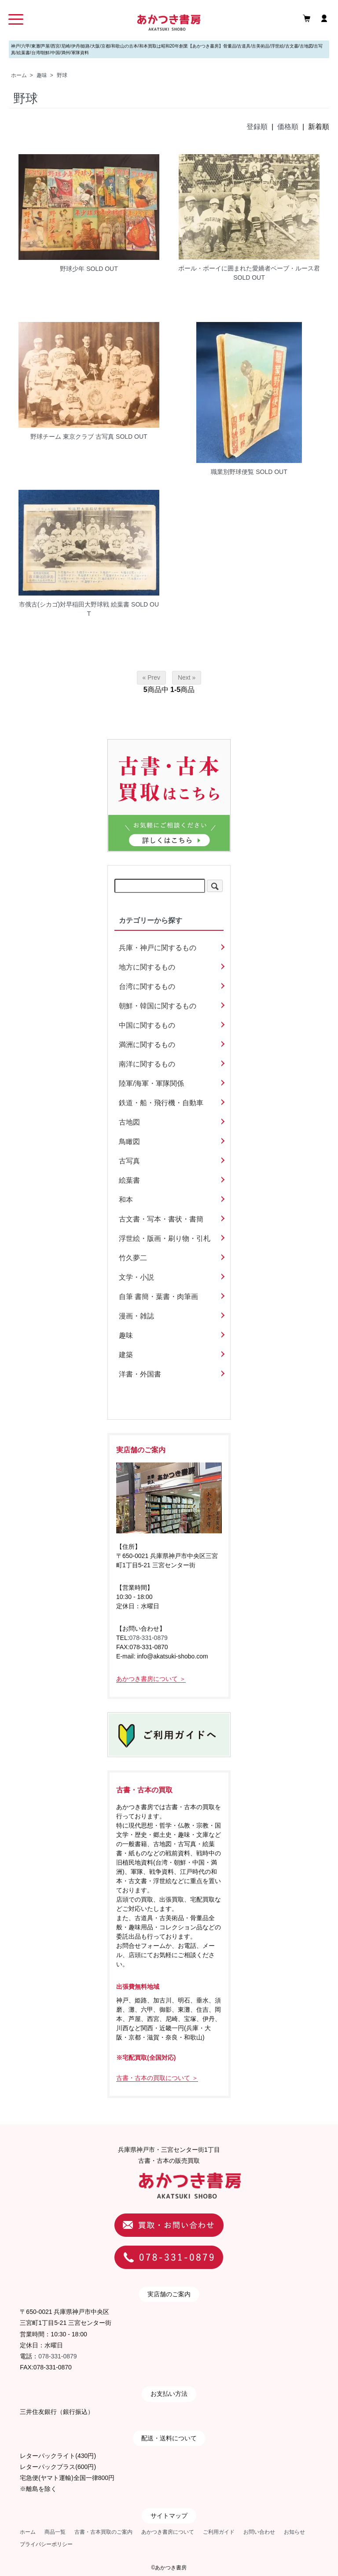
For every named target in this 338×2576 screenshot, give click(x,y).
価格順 (287, 126)
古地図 (129, 1122)
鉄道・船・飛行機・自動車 (161, 1103)
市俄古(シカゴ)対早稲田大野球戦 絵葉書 (74, 604)
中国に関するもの (147, 1025)
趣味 (42, 75)
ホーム (19, 75)
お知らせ (294, 2532)
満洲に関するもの (147, 1044)
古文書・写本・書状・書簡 (161, 1219)
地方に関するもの (147, 967)
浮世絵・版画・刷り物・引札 (164, 1238)
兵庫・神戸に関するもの (157, 947)
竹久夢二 (133, 1258)
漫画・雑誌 (136, 1316)
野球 (62, 75)
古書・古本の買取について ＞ (157, 2077)
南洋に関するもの (147, 1064)
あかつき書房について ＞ (151, 1678)
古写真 (129, 1161)
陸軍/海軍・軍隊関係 (151, 1083)
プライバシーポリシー (46, 2544)
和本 (126, 1199)
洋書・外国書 (140, 1374)
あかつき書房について (167, 2532)
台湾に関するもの (147, 986)
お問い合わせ (259, 2532)
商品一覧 (55, 2532)
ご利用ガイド (219, 2532)
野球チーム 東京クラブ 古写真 (72, 436)
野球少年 (72, 268)
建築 (126, 1354)
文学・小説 (136, 1277)
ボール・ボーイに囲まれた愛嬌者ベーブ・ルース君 (249, 268)
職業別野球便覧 (232, 471)
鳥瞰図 (129, 1141)
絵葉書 (129, 1180)
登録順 (257, 126)
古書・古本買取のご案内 (103, 2532)
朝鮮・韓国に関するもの (157, 1006)
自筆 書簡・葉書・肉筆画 (158, 1296)
